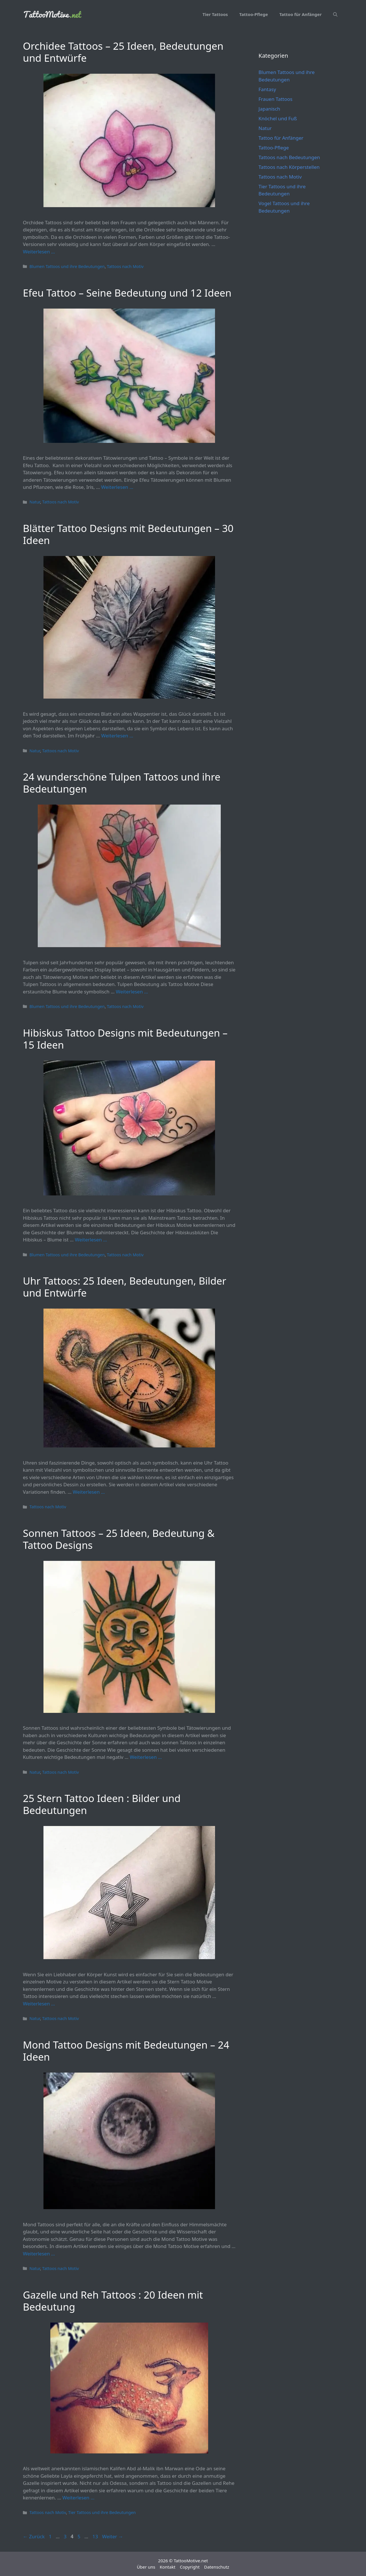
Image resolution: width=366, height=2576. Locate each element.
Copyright (190, 2567)
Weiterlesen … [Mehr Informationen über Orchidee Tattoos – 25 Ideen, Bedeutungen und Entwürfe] (39, 251)
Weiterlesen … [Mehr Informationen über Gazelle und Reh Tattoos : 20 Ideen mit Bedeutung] (78, 2497)
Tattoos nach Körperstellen (289, 167)
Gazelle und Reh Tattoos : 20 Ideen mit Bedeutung (113, 2300)
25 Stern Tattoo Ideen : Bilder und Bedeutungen (101, 1804)
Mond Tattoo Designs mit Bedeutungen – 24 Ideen (126, 2050)
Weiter (112, 2536)
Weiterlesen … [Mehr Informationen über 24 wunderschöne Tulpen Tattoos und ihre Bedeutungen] (132, 991)
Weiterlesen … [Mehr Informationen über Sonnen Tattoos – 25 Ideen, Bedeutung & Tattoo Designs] (146, 1757)
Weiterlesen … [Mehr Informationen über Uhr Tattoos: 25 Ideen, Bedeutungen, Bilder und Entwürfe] (89, 1492)
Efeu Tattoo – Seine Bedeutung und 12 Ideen (127, 292)
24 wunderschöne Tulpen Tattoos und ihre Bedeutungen (121, 782)
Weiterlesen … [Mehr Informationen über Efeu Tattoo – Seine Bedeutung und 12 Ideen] (117, 487)
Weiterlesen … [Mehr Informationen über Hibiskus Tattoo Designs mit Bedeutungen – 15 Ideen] (91, 1239)
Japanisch (269, 108)
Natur (34, 502)
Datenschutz (216, 2567)
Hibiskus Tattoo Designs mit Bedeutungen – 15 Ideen (125, 1038)
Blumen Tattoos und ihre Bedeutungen (67, 266)
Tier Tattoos (215, 14)
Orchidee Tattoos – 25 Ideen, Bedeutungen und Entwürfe (123, 52)
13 (95, 2536)
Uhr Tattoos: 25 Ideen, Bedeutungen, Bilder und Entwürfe (124, 1286)
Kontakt (167, 2567)
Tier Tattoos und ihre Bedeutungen (102, 2512)
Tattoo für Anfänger (300, 14)
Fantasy (267, 89)
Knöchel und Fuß (277, 118)
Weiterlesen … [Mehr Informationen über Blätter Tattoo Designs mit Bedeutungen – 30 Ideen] (117, 735)
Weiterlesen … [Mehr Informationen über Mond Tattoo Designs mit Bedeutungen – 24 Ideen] (39, 2253)
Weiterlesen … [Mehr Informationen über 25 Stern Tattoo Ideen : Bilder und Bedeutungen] (39, 2003)
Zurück (34, 2536)
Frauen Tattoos (275, 99)
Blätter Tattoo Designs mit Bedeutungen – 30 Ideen (128, 534)
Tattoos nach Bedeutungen (289, 157)
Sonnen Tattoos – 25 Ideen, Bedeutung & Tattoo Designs (118, 1539)
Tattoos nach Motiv (125, 266)
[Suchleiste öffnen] (335, 14)
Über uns (146, 2567)
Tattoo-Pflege (253, 14)
